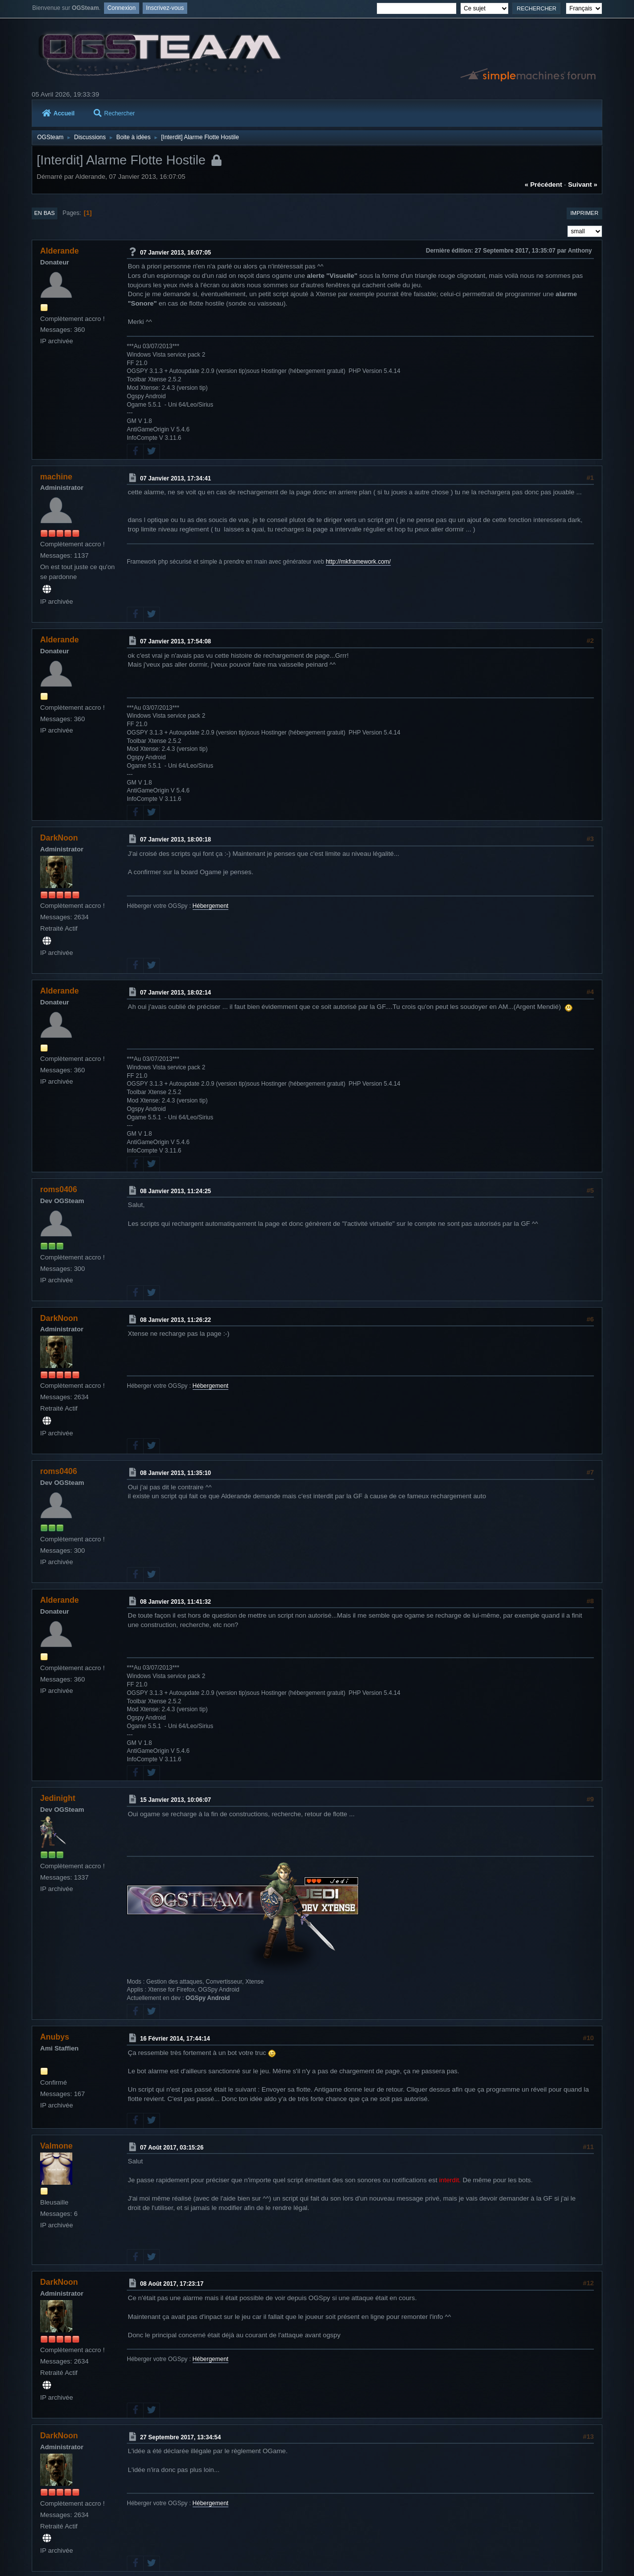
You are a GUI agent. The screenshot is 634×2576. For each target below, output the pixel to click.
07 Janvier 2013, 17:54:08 (175, 641)
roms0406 (58, 1189)
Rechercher (114, 113)
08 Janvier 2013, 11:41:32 (175, 1601)
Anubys (54, 2037)
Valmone (56, 2146)
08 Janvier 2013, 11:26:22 (175, 1319)
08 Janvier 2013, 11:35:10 (175, 1473)
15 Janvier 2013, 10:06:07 (175, 1799)
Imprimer (584, 213)
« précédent (543, 184)
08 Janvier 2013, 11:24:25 (175, 1190)
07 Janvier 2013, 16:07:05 (175, 252)
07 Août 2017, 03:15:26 (172, 2147)
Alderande (59, 251)
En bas (44, 213)
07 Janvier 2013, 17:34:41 (175, 477)
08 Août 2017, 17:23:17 (172, 2283)
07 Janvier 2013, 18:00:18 (175, 839)
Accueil (58, 113)
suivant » (582, 184)
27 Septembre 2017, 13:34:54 (180, 2436)
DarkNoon (59, 838)
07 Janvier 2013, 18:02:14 (175, 992)
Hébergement (211, 905)
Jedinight (57, 1798)
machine (56, 477)
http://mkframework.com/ (358, 561)
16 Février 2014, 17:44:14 (175, 2038)
